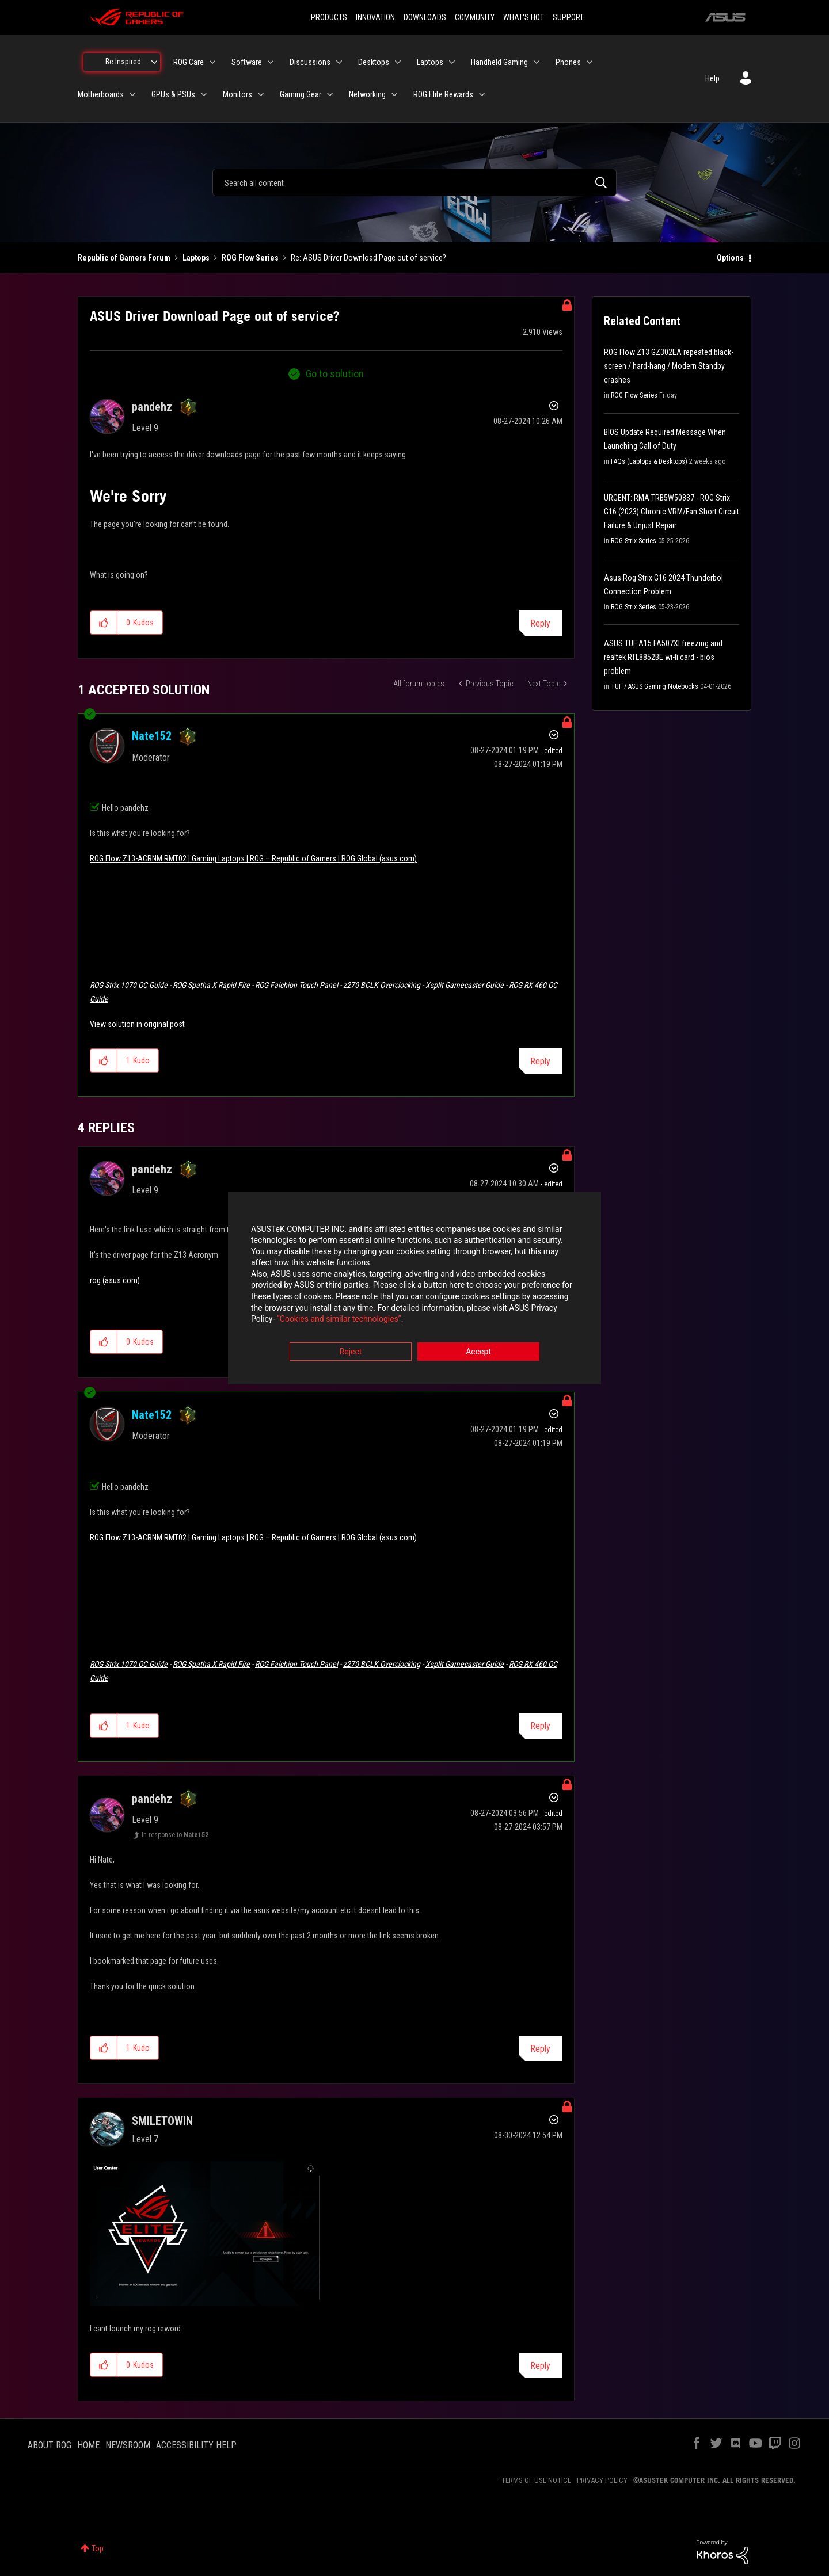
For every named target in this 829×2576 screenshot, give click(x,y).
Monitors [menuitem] (237, 94)
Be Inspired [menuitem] (123, 61)
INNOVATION (375, 17)
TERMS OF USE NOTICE (536, 2480)
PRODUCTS (329, 17)
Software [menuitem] (246, 62)
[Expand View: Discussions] (339, 62)
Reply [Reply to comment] (540, 1061)
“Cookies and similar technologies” (339, 1319)
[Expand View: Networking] (394, 94)
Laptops (196, 257)
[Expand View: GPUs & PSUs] (204, 94)
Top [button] (98, 2548)
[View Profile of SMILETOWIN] (162, 2121)
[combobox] (414, 182)
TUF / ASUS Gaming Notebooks (654, 686)
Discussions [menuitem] (310, 62)
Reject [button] (351, 1351)
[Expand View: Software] (270, 62)
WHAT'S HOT (523, 17)
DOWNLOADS (425, 17)
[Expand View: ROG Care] (212, 62)
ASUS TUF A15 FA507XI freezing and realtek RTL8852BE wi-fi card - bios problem (663, 657)
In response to (175, 1835)
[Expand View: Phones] (589, 62)
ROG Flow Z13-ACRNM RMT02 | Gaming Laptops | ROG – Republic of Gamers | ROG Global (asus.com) (253, 858)
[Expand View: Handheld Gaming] (536, 62)
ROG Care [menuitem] (188, 62)
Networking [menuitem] (367, 94)
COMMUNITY (475, 17)
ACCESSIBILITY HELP (196, 2445)
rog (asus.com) (115, 1280)
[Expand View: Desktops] (398, 62)
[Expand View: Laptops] (452, 62)
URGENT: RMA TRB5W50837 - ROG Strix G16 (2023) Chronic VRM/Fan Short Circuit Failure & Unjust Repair (671, 511)
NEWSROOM (127, 2445)
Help (712, 78)
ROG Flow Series (250, 257)
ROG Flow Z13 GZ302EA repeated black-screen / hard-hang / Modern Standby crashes (668, 366)
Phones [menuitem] (568, 62)
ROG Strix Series (633, 541)
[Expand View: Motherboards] (132, 94)
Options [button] (730, 257)
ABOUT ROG (49, 2445)
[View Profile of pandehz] (152, 407)
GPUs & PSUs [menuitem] (173, 94)
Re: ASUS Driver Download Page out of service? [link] (368, 257)
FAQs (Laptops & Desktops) (649, 461)
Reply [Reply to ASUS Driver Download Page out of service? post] (540, 623)
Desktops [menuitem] (373, 62)
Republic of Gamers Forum (124, 257)
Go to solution (335, 374)
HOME (88, 2445)
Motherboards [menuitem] (101, 94)
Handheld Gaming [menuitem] (499, 62)
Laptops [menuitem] (430, 62)
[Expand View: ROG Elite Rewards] (482, 94)
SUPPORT (568, 17)
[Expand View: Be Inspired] (154, 62)
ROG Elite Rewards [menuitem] (443, 94)
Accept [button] (478, 1351)
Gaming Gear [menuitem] (300, 94)
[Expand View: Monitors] (261, 94)
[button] (103, 622)
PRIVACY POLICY (602, 2480)
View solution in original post (137, 1024)
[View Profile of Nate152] (152, 736)
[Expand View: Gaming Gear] (330, 94)
